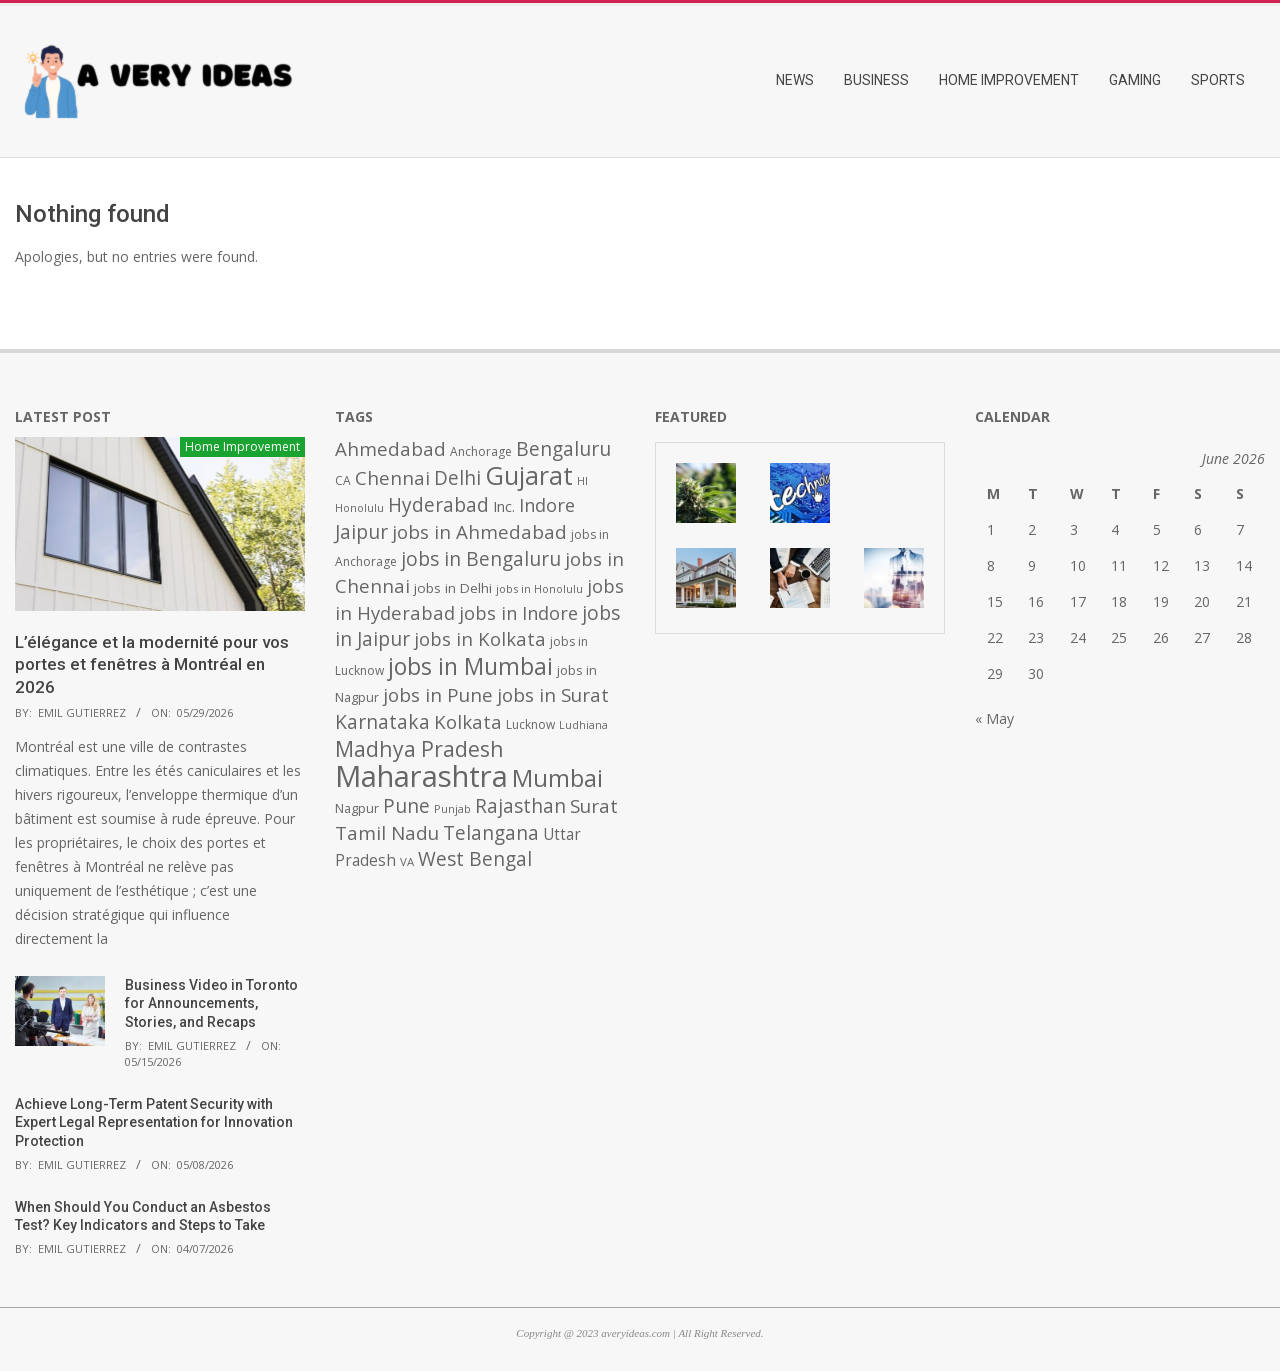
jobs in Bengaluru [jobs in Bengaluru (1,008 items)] (481, 559)
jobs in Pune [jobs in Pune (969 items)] (438, 695)
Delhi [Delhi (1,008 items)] (457, 478)
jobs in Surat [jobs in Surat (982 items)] (553, 695)
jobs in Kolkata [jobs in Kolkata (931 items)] (480, 638)
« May (994, 718)
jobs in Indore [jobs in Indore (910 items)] (518, 612)
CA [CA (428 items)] (343, 480)
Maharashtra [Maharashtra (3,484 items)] (421, 776)
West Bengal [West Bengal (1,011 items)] (475, 858)
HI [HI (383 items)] (582, 480)
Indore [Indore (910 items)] (547, 504)
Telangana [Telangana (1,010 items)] (491, 833)
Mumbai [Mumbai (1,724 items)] (557, 778)
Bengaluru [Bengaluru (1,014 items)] (563, 448)
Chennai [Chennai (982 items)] (392, 478)
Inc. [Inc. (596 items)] (504, 506)
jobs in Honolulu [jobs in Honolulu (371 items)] (539, 588)
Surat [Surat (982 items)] (594, 806)
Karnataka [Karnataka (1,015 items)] (382, 721)
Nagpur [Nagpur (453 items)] (357, 808)
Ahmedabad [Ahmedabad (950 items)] (390, 448)
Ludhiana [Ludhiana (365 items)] (583, 725)
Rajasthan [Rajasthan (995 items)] (520, 806)
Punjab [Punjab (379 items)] (452, 808)
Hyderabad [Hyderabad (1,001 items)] (438, 505)
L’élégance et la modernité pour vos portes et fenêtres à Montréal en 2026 (152, 664)
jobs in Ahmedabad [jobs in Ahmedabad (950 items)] (479, 531)
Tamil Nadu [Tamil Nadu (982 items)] (387, 833)
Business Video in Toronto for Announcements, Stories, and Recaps (211, 1003)
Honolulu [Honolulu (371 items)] (359, 507)
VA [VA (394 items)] (407, 861)
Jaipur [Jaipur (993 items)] (361, 532)
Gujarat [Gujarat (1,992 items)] (529, 475)
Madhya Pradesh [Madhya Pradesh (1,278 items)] (419, 748)
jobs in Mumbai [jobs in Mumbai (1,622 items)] (470, 666)
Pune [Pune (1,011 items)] (406, 805)
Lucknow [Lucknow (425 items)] (530, 724)
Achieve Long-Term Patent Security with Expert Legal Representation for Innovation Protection (154, 1122)
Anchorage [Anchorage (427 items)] (481, 451)
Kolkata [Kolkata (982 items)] (468, 722)
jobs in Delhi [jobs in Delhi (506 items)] (453, 588)
